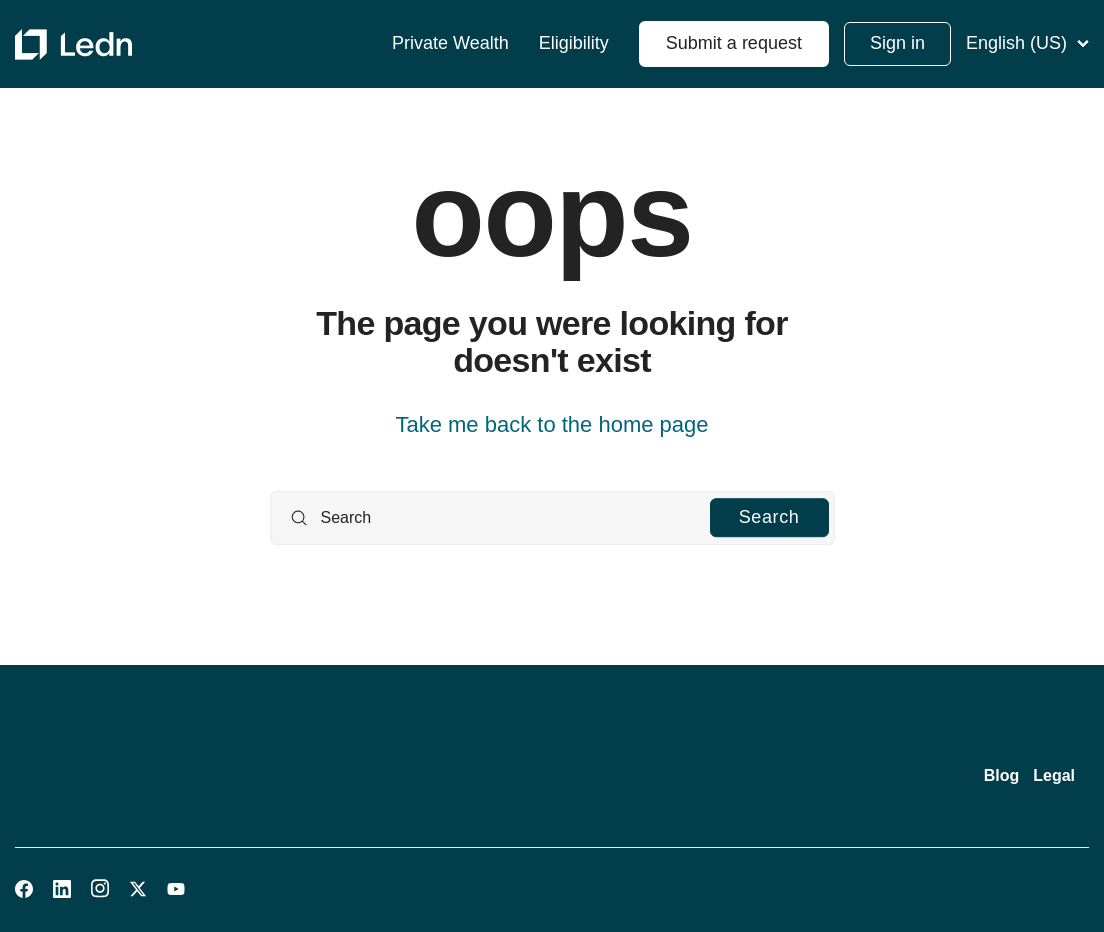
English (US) (1027, 43)
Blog (1002, 775)
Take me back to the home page (551, 424)
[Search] (552, 518)
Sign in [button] (897, 43)
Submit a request (734, 43)
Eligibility (574, 43)
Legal (1054, 775)
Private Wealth (450, 43)
